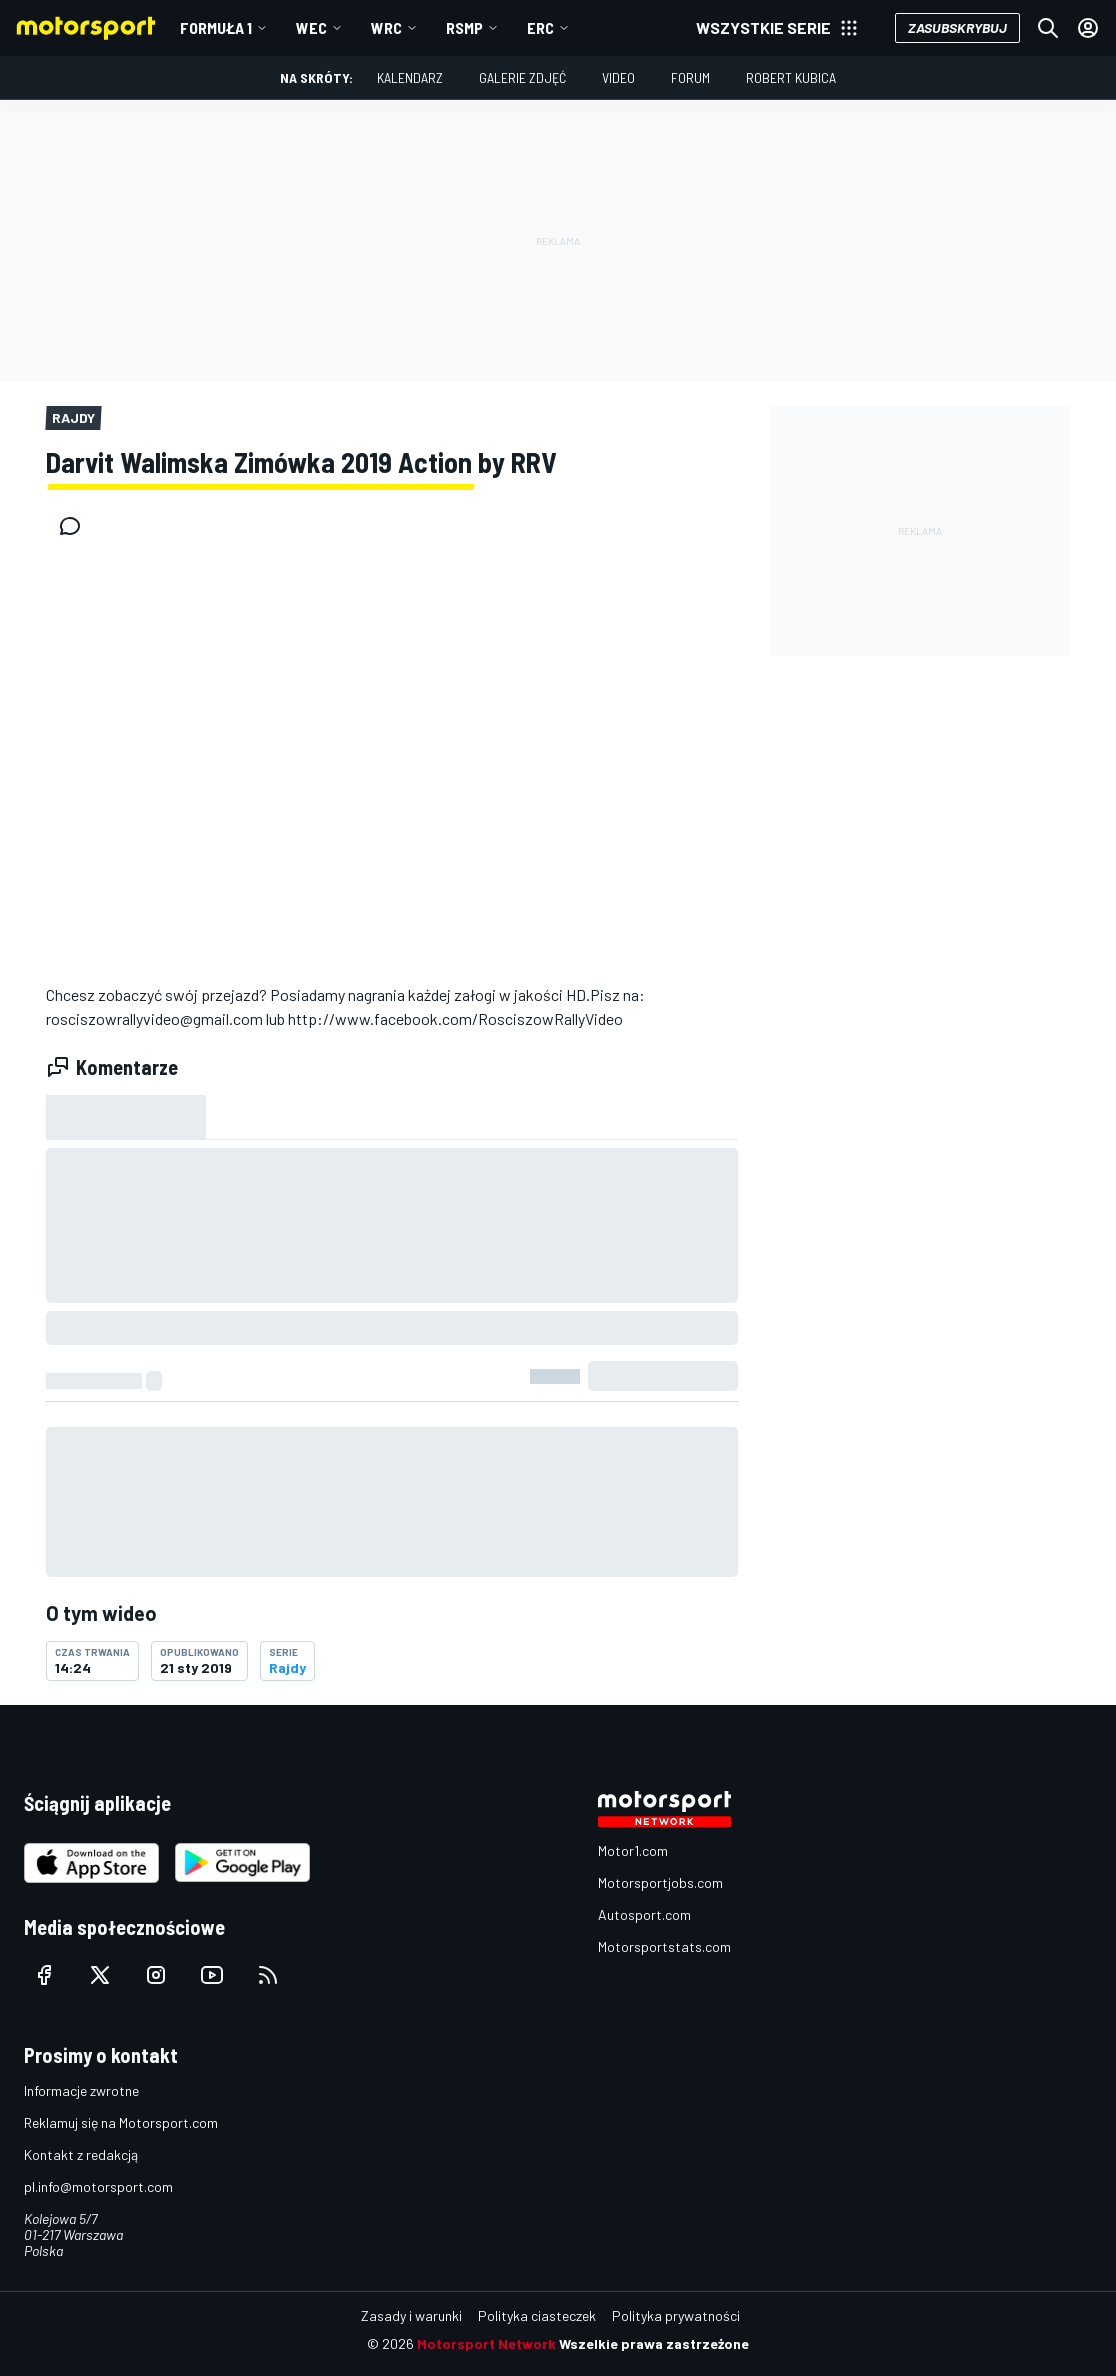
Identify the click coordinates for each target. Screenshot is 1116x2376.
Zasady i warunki (411, 2315)
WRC (386, 27)
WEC (311, 27)
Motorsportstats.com (664, 1946)
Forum (690, 77)
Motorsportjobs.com (660, 1882)
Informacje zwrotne (81, 2090)
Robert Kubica (791, 77)
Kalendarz (410, 77)
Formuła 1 (216, 27)
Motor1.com (633, 1850)
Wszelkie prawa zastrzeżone (654, 2343)
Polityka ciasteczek (537, 2315)
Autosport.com (644, 1914)
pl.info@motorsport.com (98, 2186)
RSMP (464, 27)
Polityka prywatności (676, 2315)
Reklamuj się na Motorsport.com (121, 2122)
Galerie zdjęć (522, 77)
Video (618, 77)
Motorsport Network (486, 2343)
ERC (540, 27)
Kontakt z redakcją (81, 2154)
